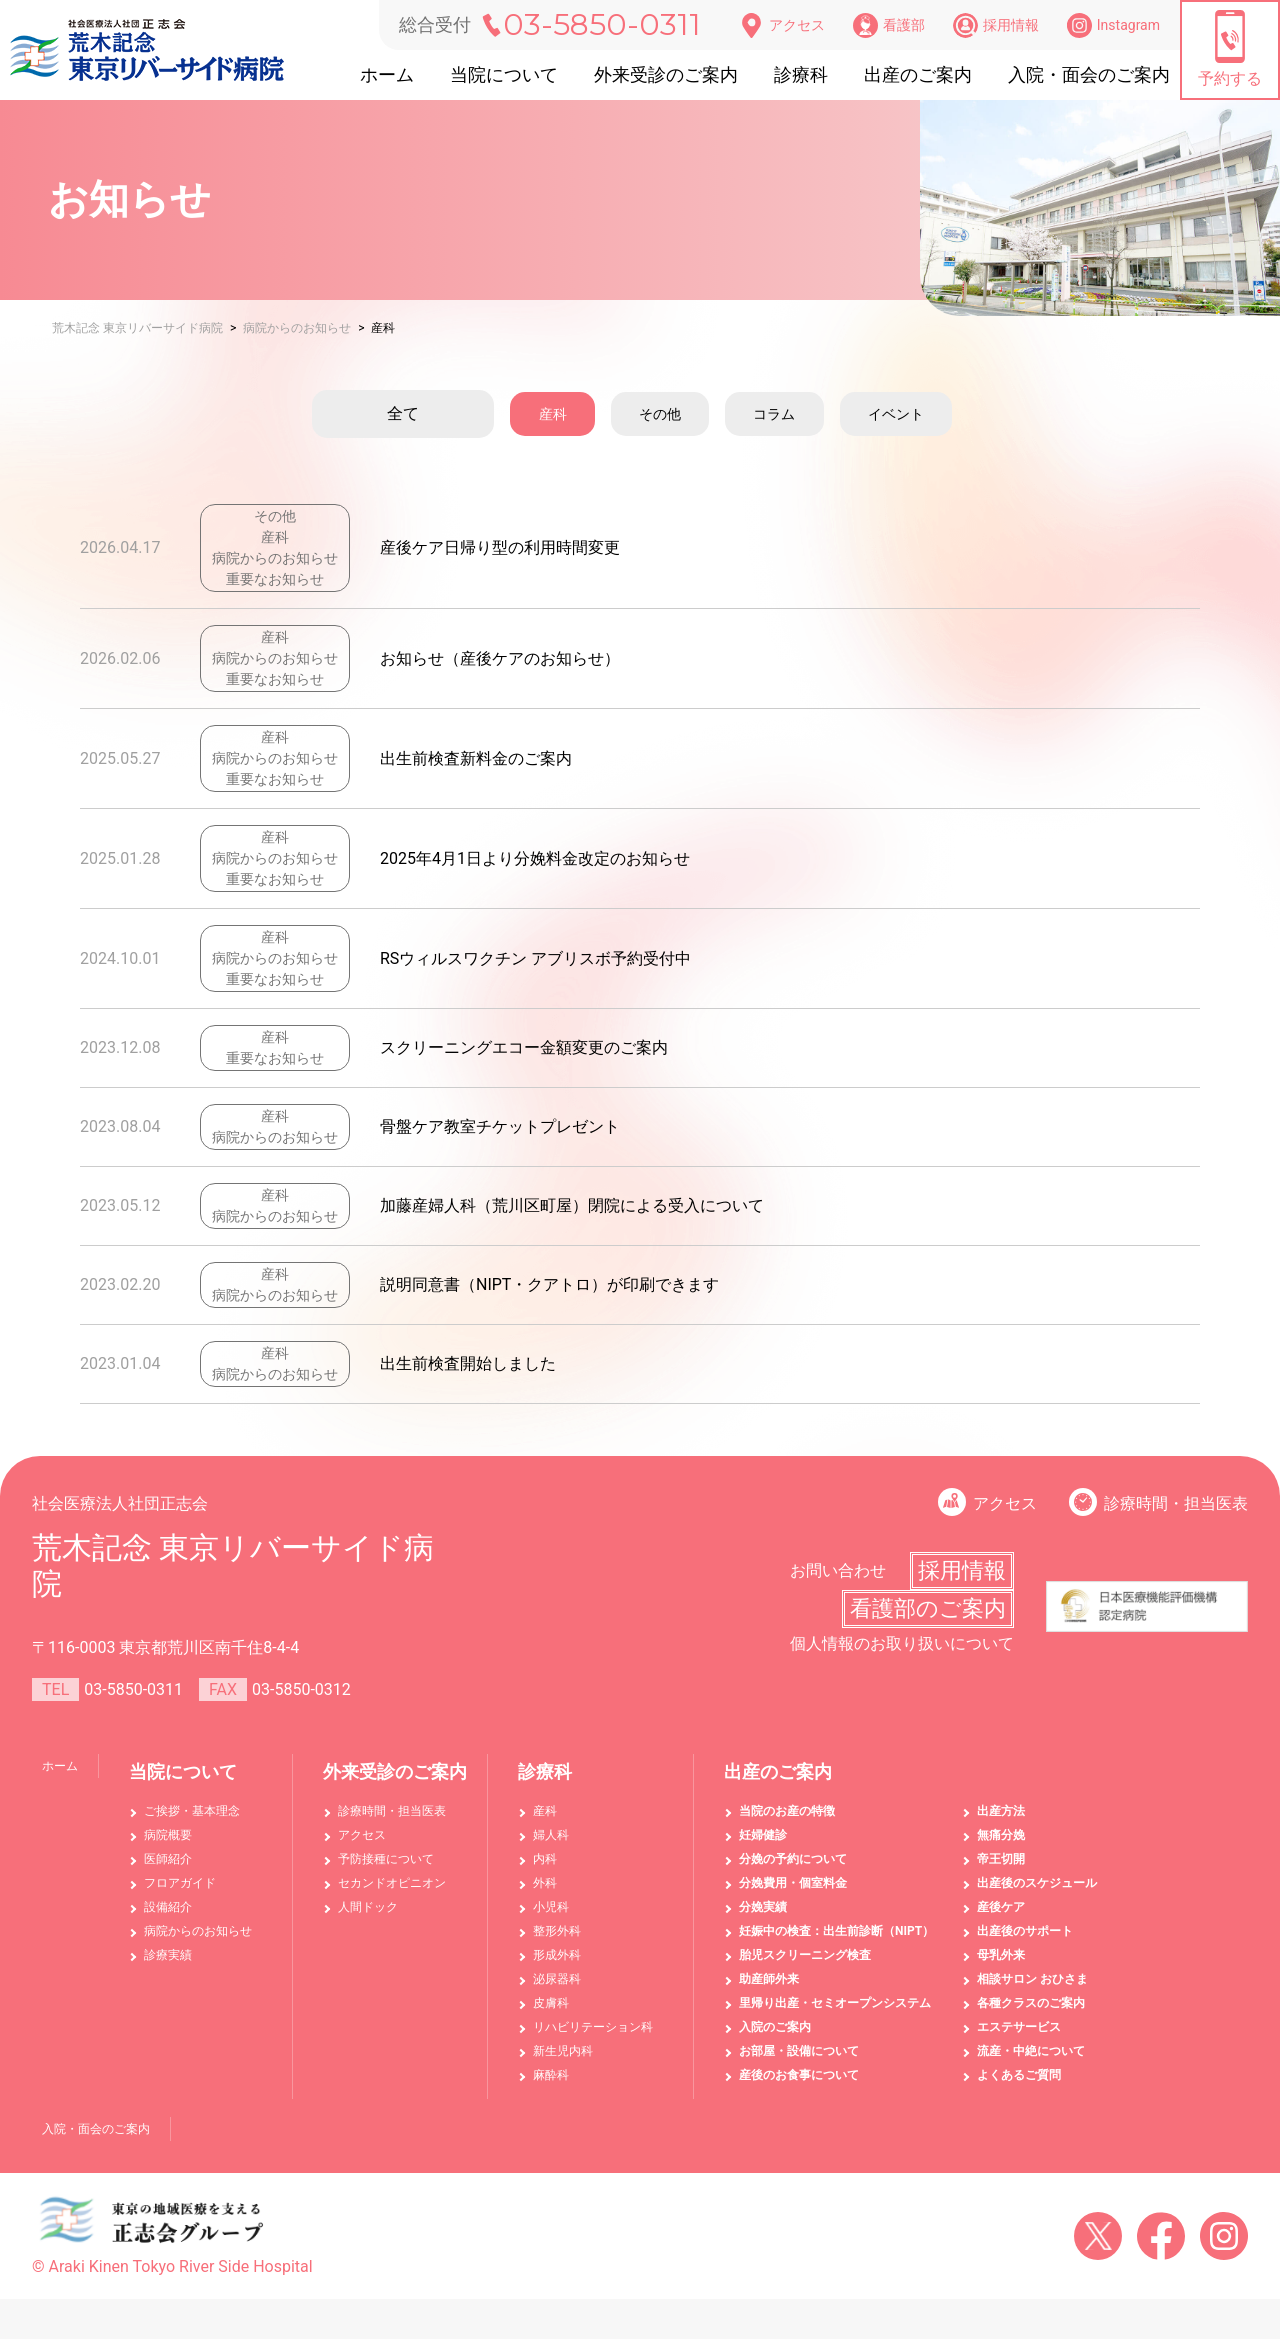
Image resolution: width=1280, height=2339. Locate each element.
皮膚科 (551, 2003)
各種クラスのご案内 (1031, 2003)
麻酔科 (551, 2075)
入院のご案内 (775, 2027)
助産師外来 (769, 1979)
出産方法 (1001, 1811)
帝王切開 (1001, 1859)
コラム (792, 413)
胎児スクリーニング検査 (805, 1955)
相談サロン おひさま (1032, 1979)
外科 (545, 1883)
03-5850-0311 (602, 24)
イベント (928, 413)
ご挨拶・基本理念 (192, 1811)
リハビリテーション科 (593, 2027)
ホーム (387, 74)
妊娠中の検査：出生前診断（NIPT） (836, 1931)
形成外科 (557, 1955)
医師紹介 (168, 1859)
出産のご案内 (918, 74)
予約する (1230, 49)
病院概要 (168, 1835)
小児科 (551, 1907)
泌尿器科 (557, 1979)
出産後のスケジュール (1037, 1883)
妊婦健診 (763, 1835)
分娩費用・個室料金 (793, 1883)
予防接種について (386, 1859)
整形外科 (557, 1931)
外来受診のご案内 (666, 74)
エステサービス (1019, 2027)
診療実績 (168, 1955)
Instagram (1113, 25)
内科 (545, 1859)
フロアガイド (180, 1883)
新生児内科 (563, 2051)
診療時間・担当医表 (1176, 1503)
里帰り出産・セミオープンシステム (835, 2003)
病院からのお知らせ (198, 1931)
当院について (504, 74)
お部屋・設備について (799, 2051)
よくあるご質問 (1019, 2075)
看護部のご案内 (928, 1608)
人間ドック (368, 1907)
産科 (544, 413)
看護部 (889, 25)
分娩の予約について (793, 1859)
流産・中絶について (1031, 2051)
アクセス (782, 25)
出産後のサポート (1025, 1931)
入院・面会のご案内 (1089, 74)
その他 (664, 413)
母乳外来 (1001, 1955)
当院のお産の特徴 (787, 1811)
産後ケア (1001, 1907)
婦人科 (551, 1835)
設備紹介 (168, 1907)
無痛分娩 (1001, 1835)
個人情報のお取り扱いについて (902, 1643)
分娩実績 (763, 1907)
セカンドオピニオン (392, 1883)
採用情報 (996, 25)
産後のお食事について (799, 2075)
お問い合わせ (838, 1570)
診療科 (801, 74)
